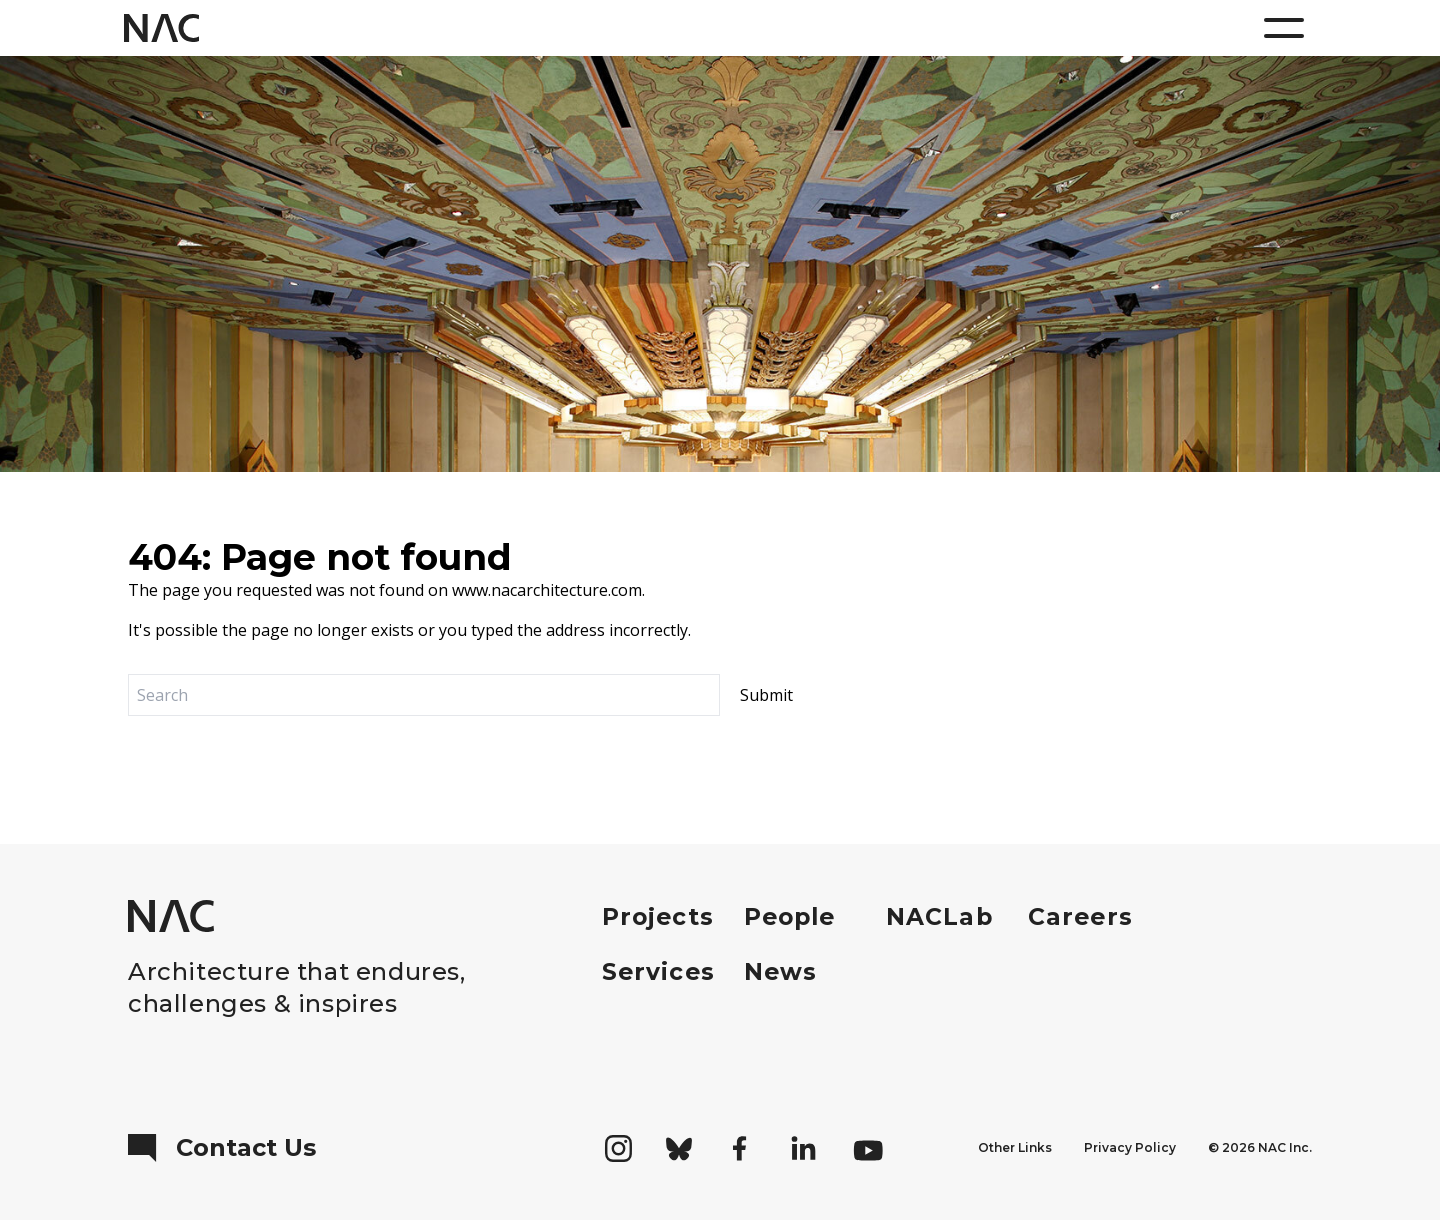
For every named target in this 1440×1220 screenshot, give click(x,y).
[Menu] (1284, 28)
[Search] (424, 695)
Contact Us (222, 1148)
